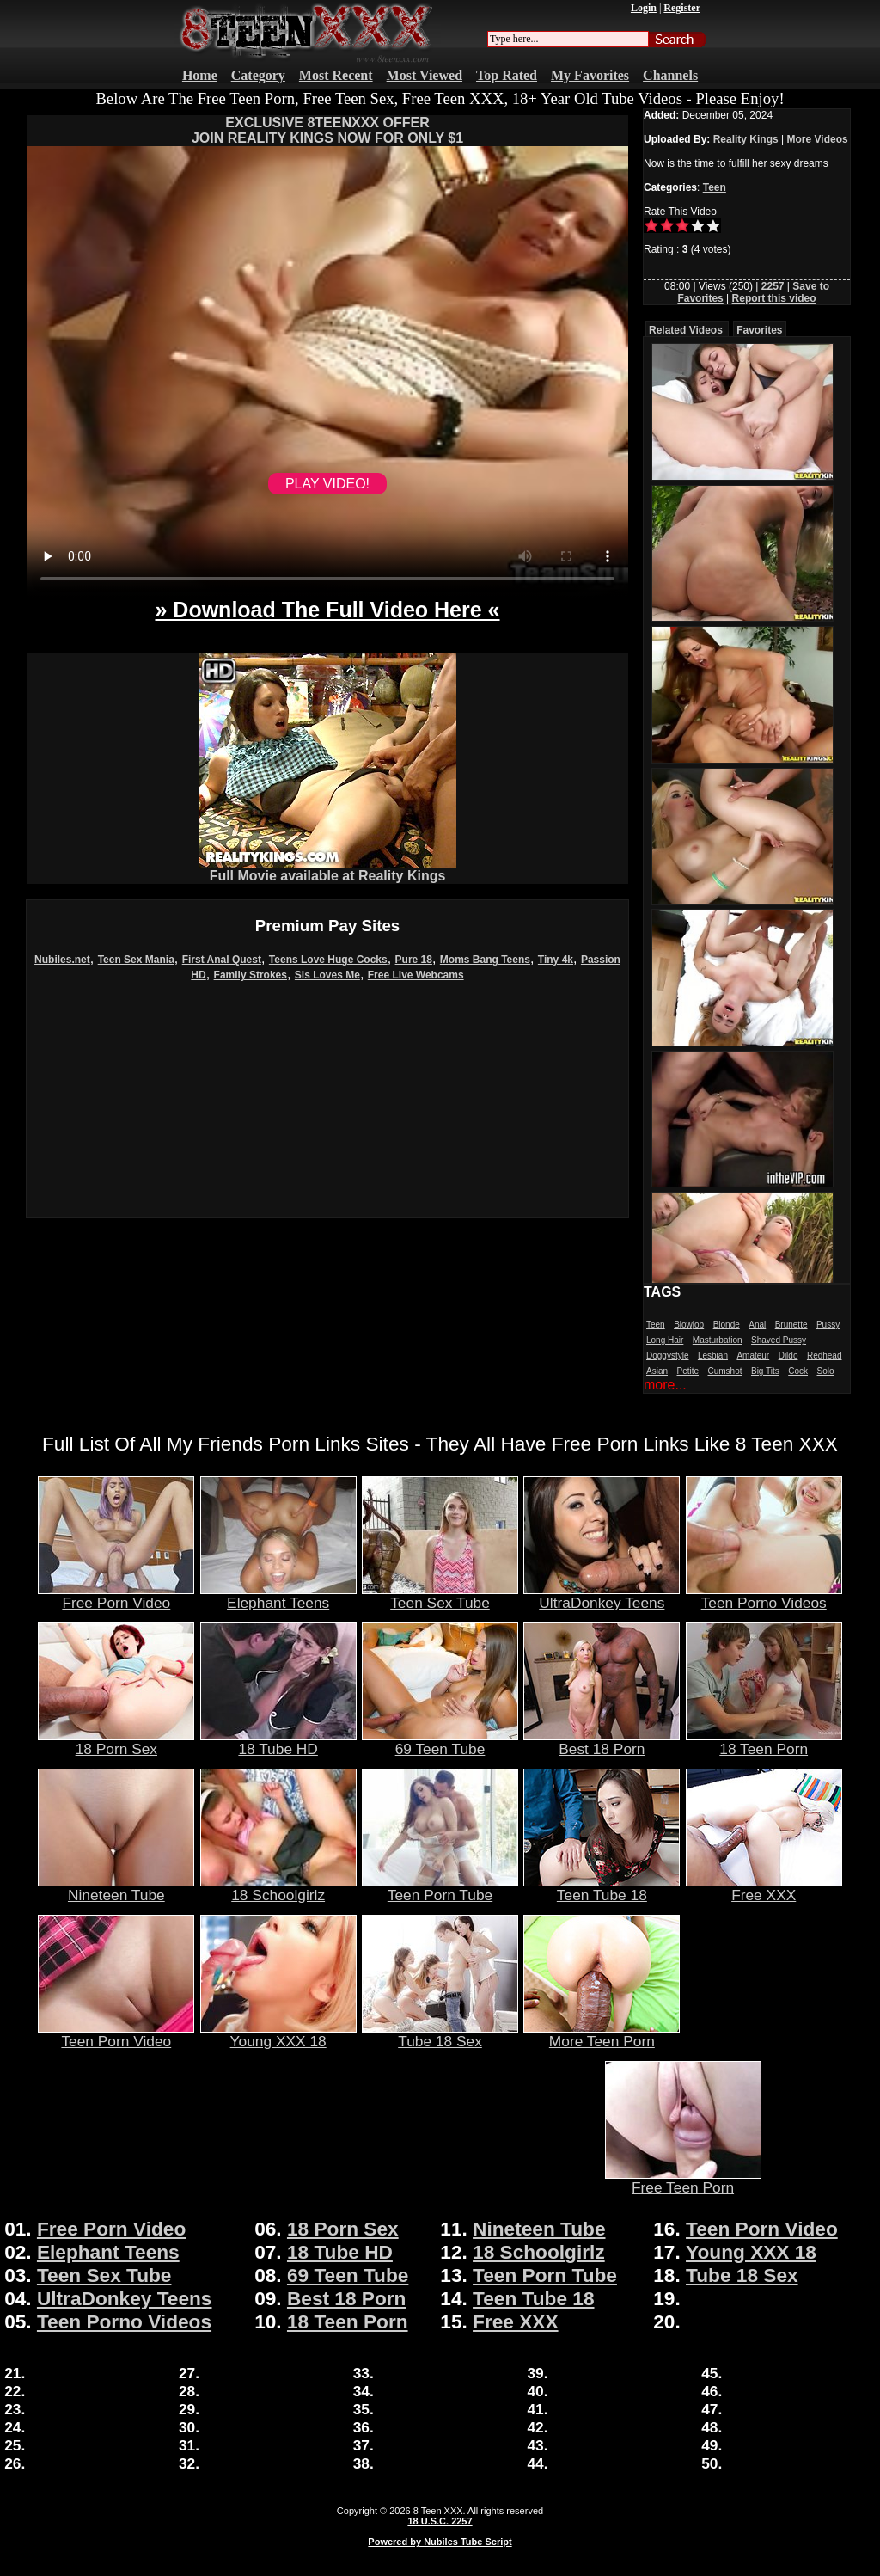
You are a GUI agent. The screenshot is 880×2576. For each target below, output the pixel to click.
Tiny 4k (555, 960)
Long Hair (664, 1340)
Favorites (759, 330)
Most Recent (336, 75)
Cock (798, 1371)
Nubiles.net (62, 960)
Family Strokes (250, 975)
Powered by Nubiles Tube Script (439, 2541)
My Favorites (590, 75)
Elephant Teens (278, 1595)
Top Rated (506, 75)
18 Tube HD (278, 1742)
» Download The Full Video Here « (327, 610)
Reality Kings (746, 139)
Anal (757, 1324)
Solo (825, 1371)
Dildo (788, 1355)
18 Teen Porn (764, 1742)
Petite (687, 1371)
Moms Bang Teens (485, 960)
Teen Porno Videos (764, 1595)
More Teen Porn (601, 2034)
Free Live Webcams (416, 975)
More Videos (817, 139)
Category (258, 75)
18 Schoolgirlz (278, 1888)
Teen (714, 187)
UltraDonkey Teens (601, 1595)
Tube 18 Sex (440, 2034)
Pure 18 (413, 960)
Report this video (774, 298)
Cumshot (725, 1371)
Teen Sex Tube (440, 1595)
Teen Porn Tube (440, 1888)
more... (665, 1384)
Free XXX (764, 1888)
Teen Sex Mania (136, 960)
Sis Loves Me (327, 975)
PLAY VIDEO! (327, 483)
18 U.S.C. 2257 (439, 2521)
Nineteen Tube (116, 1888)
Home (199, 75)
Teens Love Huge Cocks (328, 960)
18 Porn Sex (116, 1742)
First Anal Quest (221, 960)
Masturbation (717, 1340)
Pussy (828, 1324)
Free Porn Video (116, 1595)
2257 (773, 286)
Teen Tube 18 (601, 1888)
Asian (657, 1371)
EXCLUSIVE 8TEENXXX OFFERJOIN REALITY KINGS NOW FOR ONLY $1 (327, 130)
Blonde (726, 1324)
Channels (670, 75)
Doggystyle (667, 1355)
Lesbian (713, 1355)
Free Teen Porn (683, 2180)
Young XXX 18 (278, 2034)
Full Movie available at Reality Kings (327, 869)
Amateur (752, 1355)
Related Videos (686, 330)
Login (644, 8)
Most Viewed (424, 75)
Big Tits (765, 1371)
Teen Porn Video (116, 2034)
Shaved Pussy (778, 1340)
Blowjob (689, 1324)
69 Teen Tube (440, 1742)
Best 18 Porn (601, 1742)
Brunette (791, 1324)
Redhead (824, 1355)
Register (681, 8)
